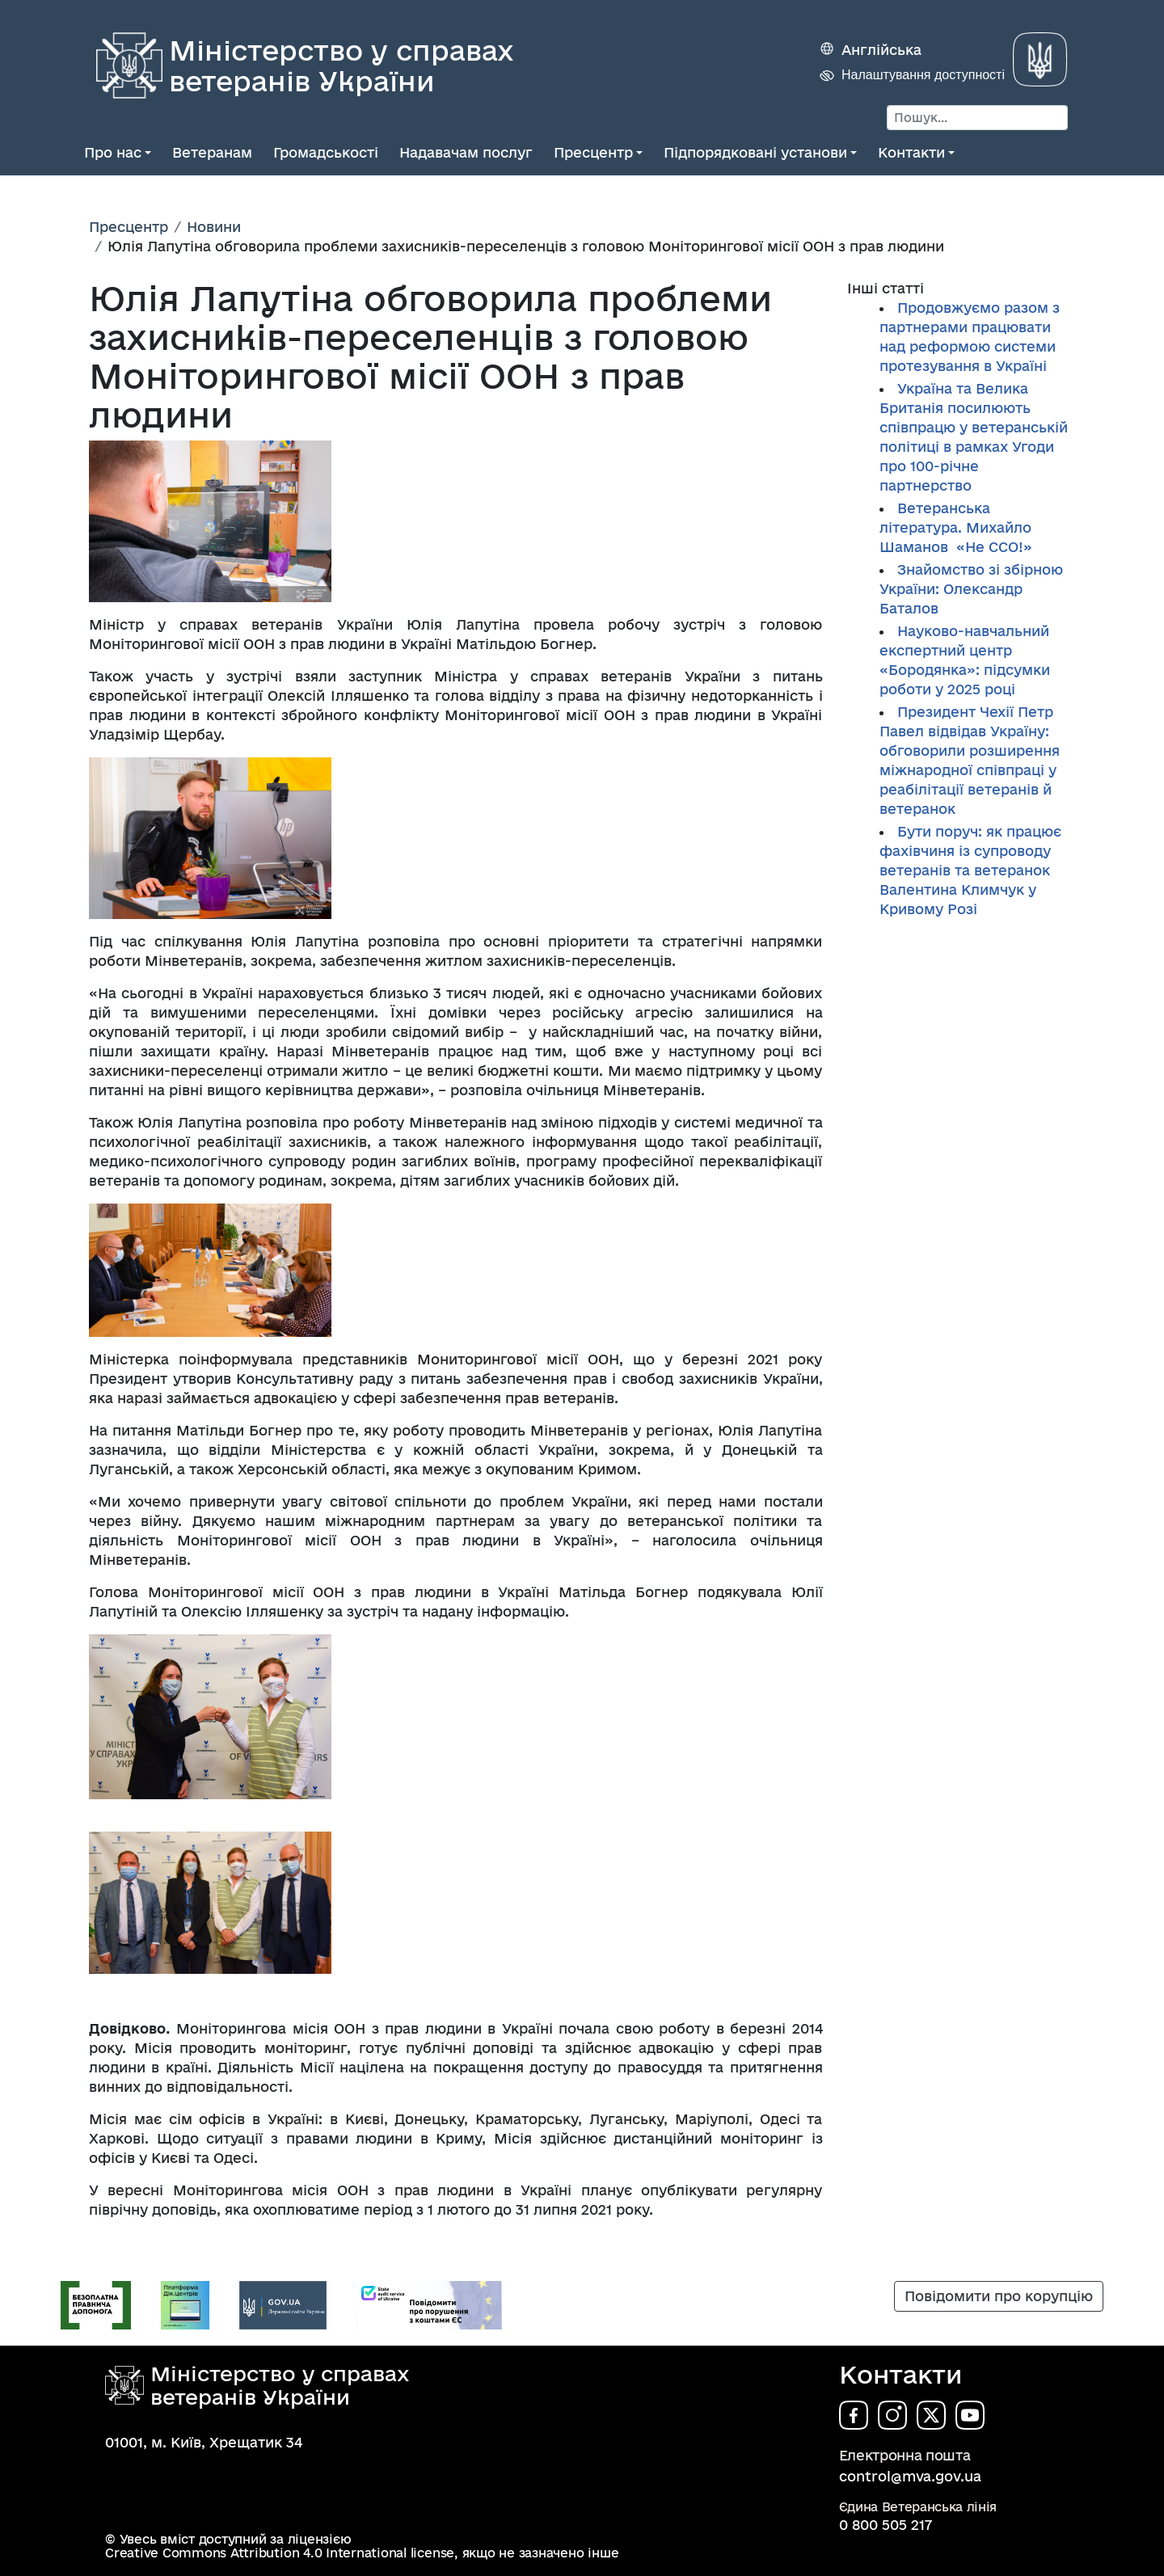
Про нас (112, 152)
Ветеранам (212, 152)
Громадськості (325, 152)
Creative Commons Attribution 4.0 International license (279, 2553)
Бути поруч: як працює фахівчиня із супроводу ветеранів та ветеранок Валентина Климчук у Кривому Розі (970, 870)
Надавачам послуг (466, 152)
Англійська (881, 49)
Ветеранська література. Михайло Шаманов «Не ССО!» (955, 527)
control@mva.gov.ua (910, 2476)
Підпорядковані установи (755, 152)
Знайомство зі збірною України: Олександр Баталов (971, 589)
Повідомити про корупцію (999, 2296)
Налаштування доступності (923, 75)
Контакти (911, 152)
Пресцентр (593, 152)
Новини (214, 226)
